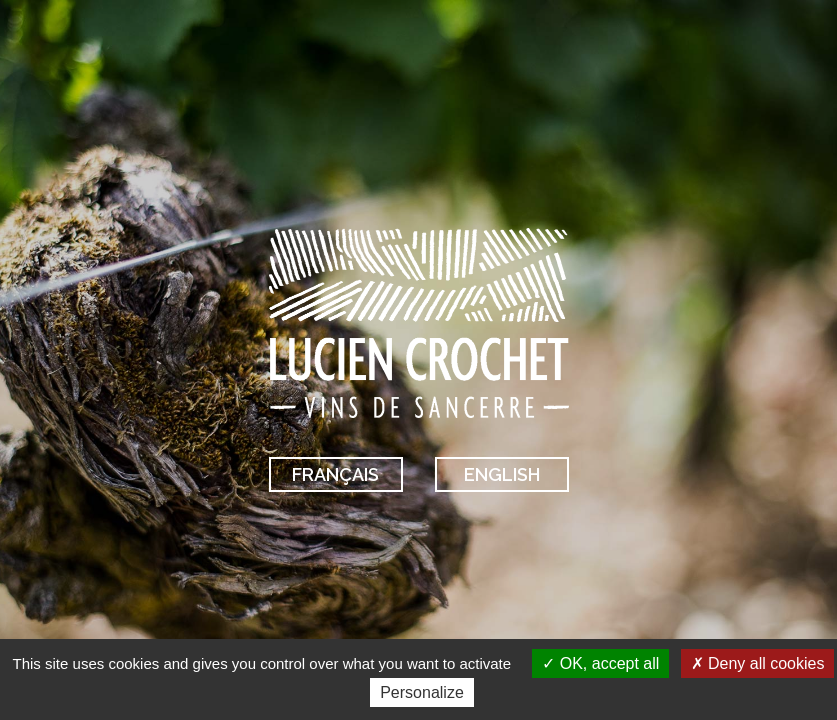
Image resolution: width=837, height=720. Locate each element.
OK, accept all (600, 663)
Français (335, 474)
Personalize (422, 692)
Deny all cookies (758, 663)
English (502, 474)
